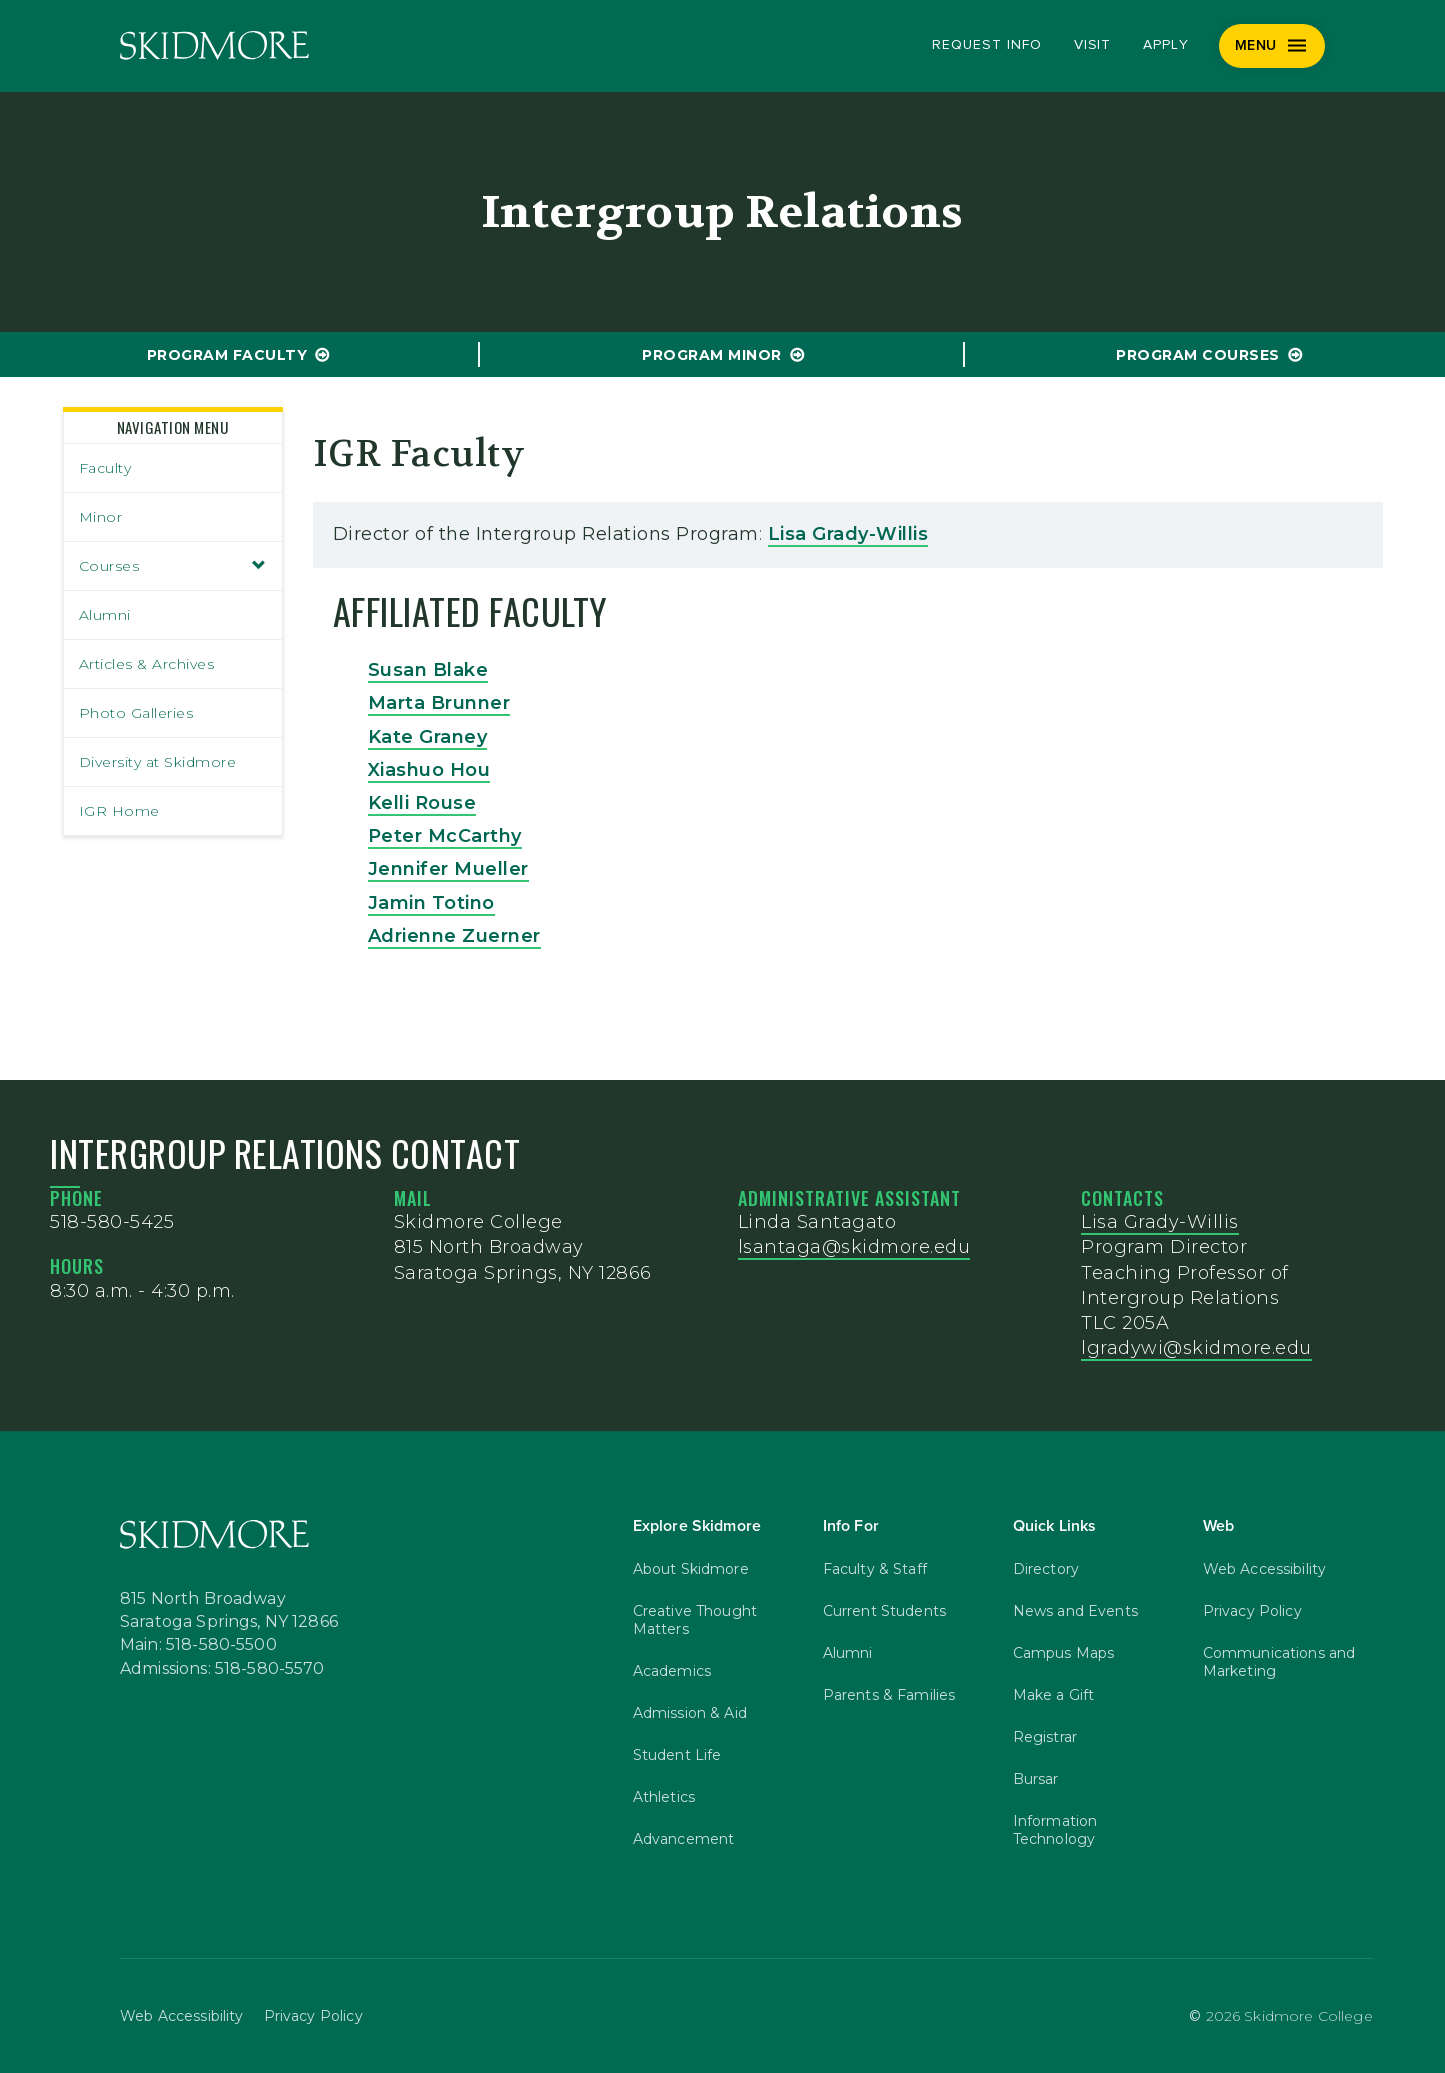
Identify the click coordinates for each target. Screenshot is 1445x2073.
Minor (101, 517)
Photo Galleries (136, 713)
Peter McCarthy (445, 836)
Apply (1166, 45)
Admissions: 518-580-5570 (222, 1670)
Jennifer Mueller (448, 869)
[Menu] (1272, 46)
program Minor (712, 355)
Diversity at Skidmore (158, 762)
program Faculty (227, 355)
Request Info (986, 45)
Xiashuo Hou (429, 770)
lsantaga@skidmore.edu (854, 1247)
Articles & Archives (147, 664)
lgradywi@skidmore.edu (1196, 1348)
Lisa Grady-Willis (848, 534)
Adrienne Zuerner (454, 936)
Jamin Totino (431, 903)
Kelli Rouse (422, 803)
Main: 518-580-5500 (198, 1646)
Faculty (105, 468)
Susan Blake (428, 670)
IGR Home (119, 811)
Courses (173, 566)
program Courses (1198, 355)
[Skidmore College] (214, 45)
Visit (1093, 45)
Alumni (105, 615)
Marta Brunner (439, 703)
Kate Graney (428, 737)
